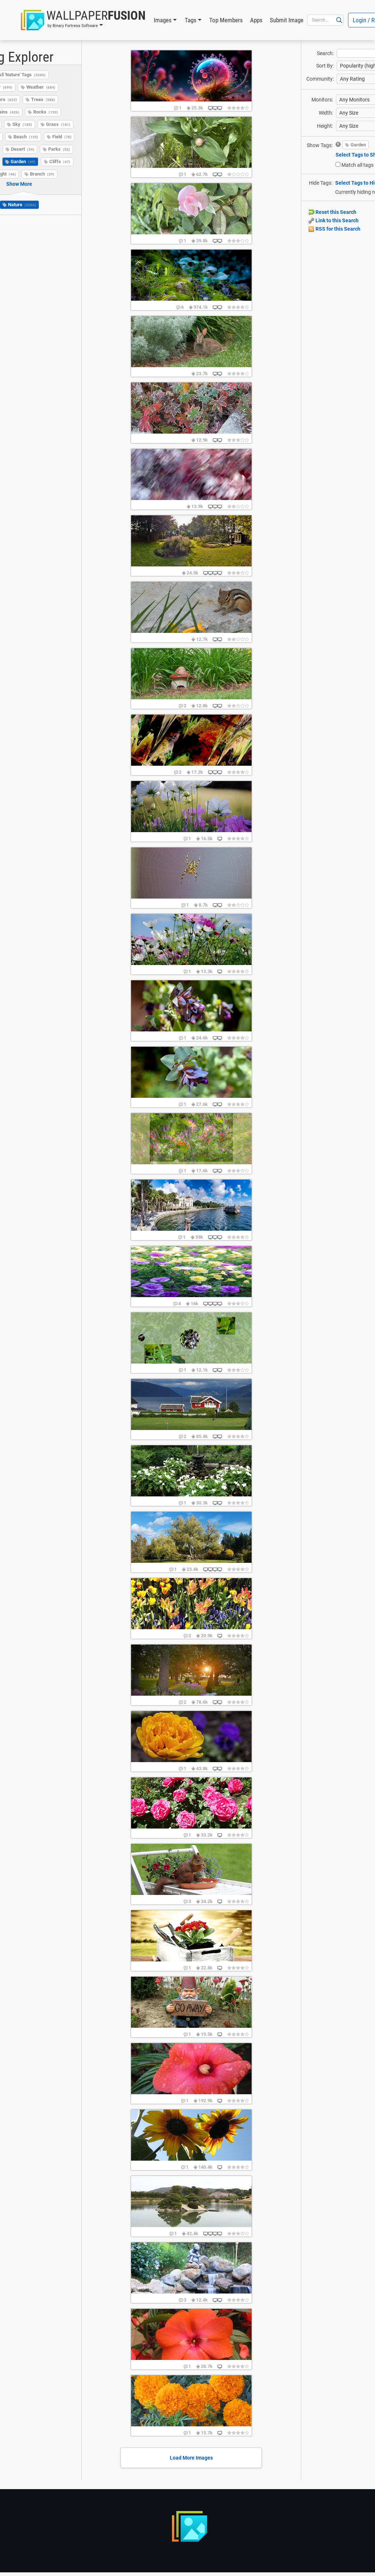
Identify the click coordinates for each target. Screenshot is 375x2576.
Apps (256, 20)
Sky (22, 124)
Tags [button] (190, 20)
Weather (41, 87)
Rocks (45, 112)
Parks (59, 149)
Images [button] (163, 20)
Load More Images (191, 2458)
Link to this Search (334, 220)
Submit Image (286, 20)
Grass (58, 124)
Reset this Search (332, 212)
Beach (26, 136)
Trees (43, 99)
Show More (19, 184)
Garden (23, 161)
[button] (83, 20)
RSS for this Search (334, 229)
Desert (22, 149)
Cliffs (59, 161)
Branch (42, 174)
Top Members (226, 20)
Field (62, 136)
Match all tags (357, 165)
